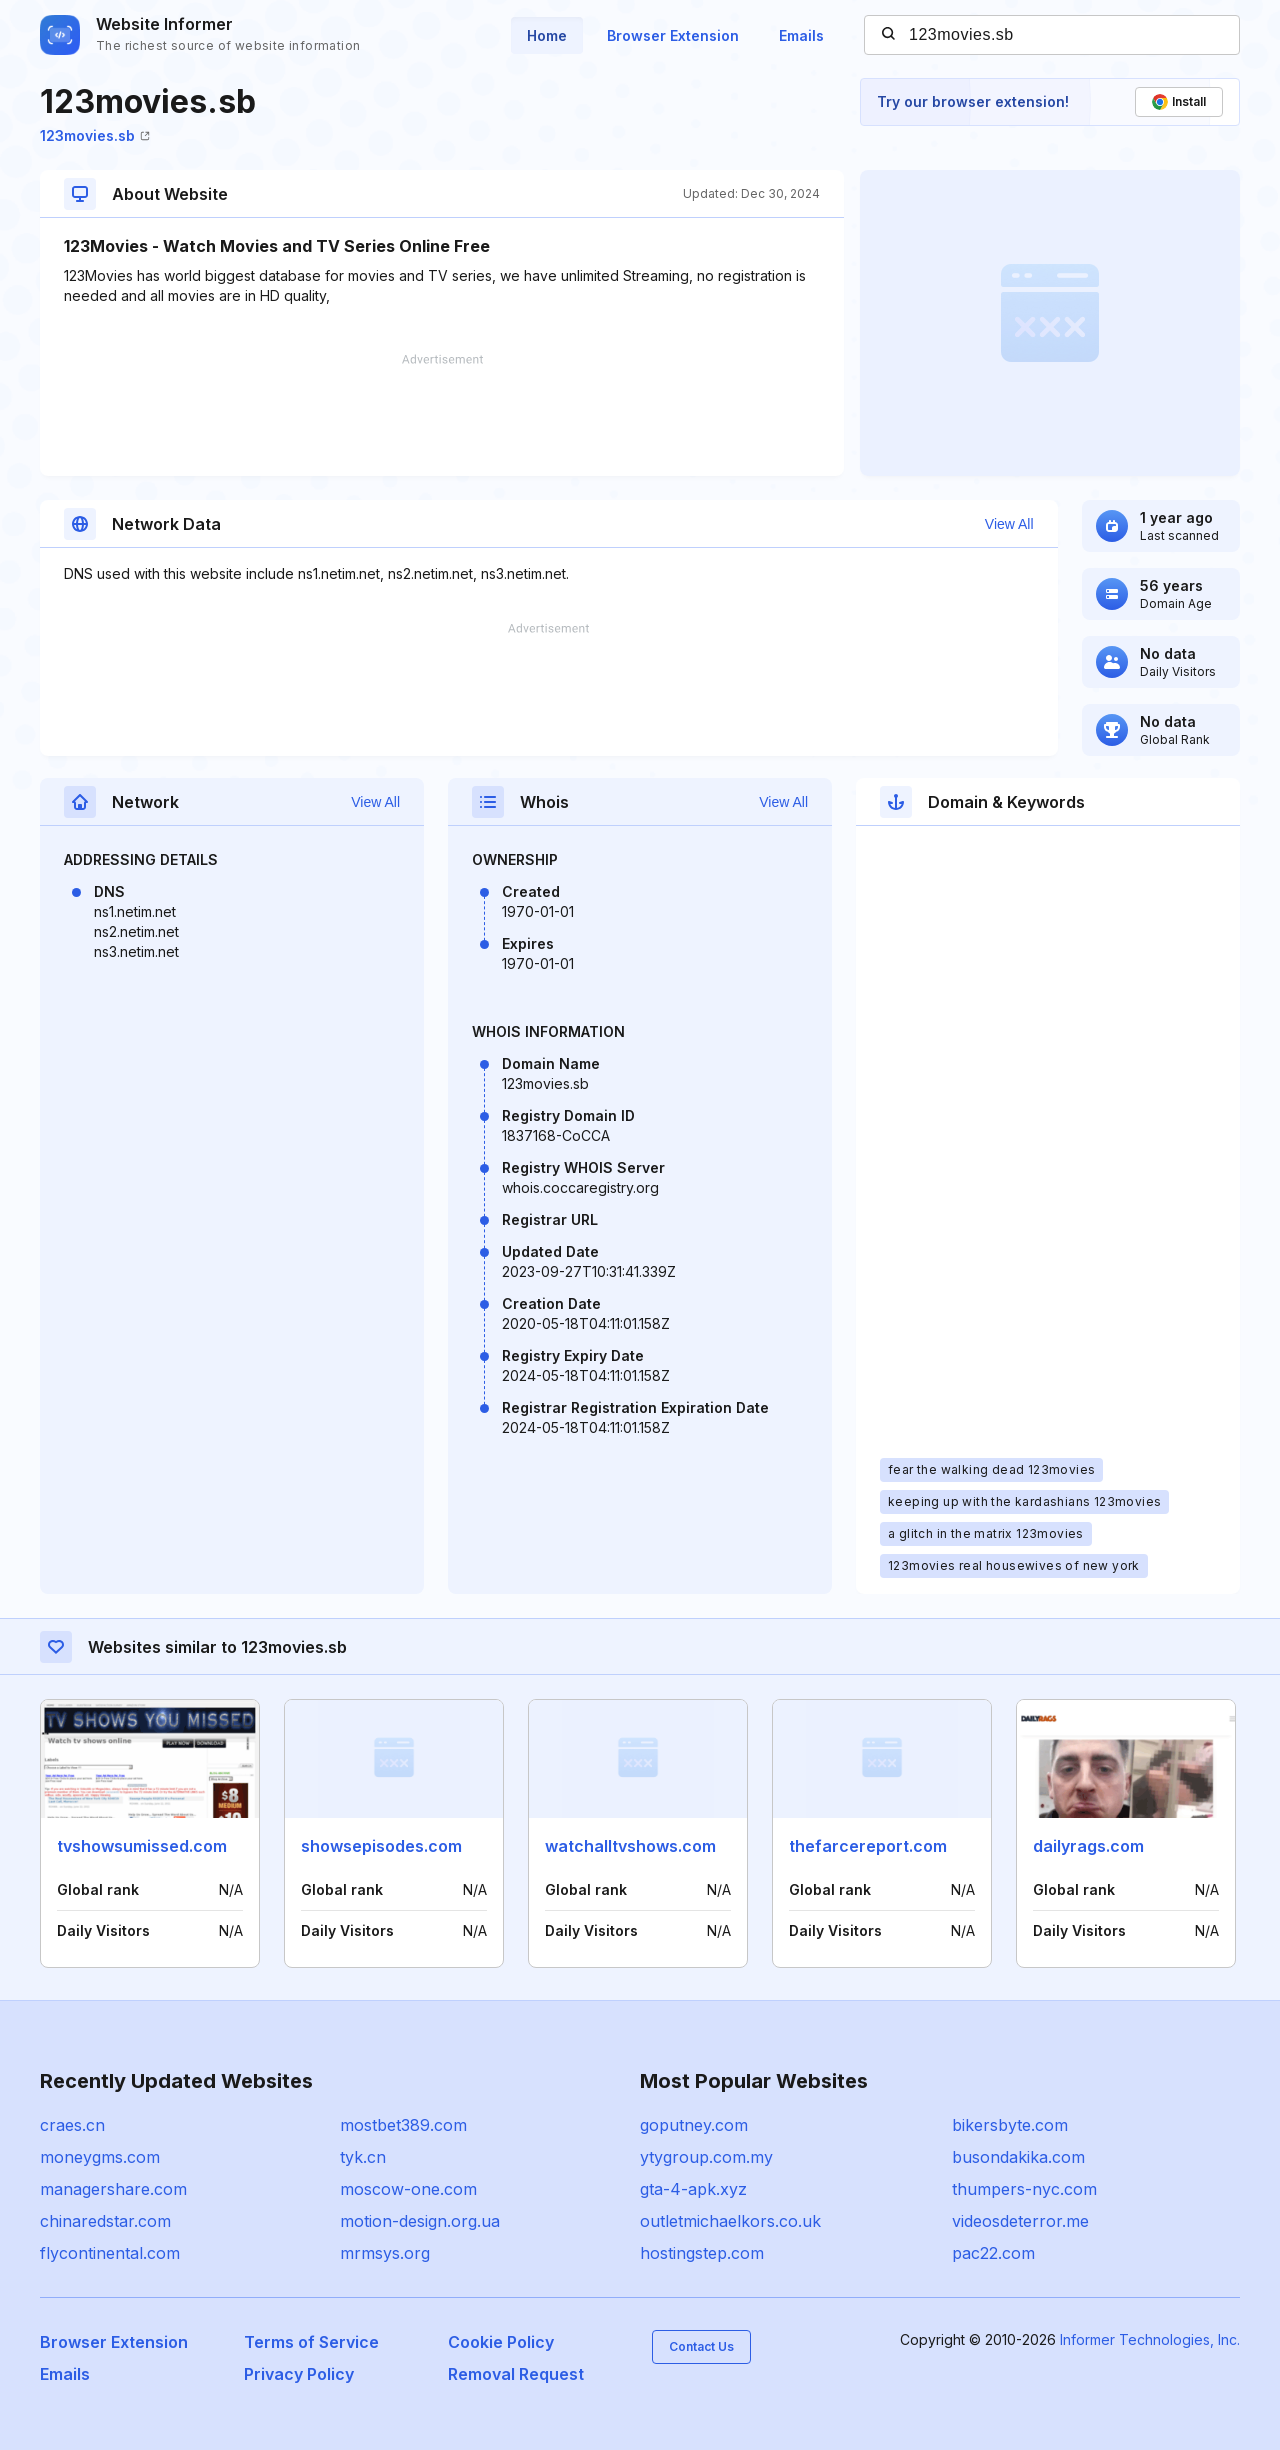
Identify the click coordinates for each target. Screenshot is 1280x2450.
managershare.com (113, 2189)
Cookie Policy (501, 2342)
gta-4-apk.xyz (693, 2189)
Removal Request (516, 2374)
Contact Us (701, 2346)
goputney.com (694, 2125)
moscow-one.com (408, 2189)
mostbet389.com (403, 2125)
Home (547, 35)
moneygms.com (100, 2157)
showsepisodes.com (381, 1846)
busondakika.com (1018, 2157)
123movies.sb (95, 135)
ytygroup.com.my (706, 2157)
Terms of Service (311, 2342)
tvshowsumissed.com (142, 1846)
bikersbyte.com (1010, 2125)
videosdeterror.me (1020, 2221)
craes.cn (72, 2125)
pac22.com (993, 2253)
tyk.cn (363, 2157)
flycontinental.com (110, 2253)
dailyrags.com (1088, 1846)
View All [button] (1009, 524)
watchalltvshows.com (630, 1846)
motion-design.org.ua (420, 2221)
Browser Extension (673, 35)
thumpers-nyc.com (1024, 2189)
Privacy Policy (299, 2374)
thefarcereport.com (868, 1846)
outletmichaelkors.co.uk (730, 2221)
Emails (801, 35)
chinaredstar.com (105, 2221)
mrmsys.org (385, 2253)
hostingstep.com (702, 2253)
